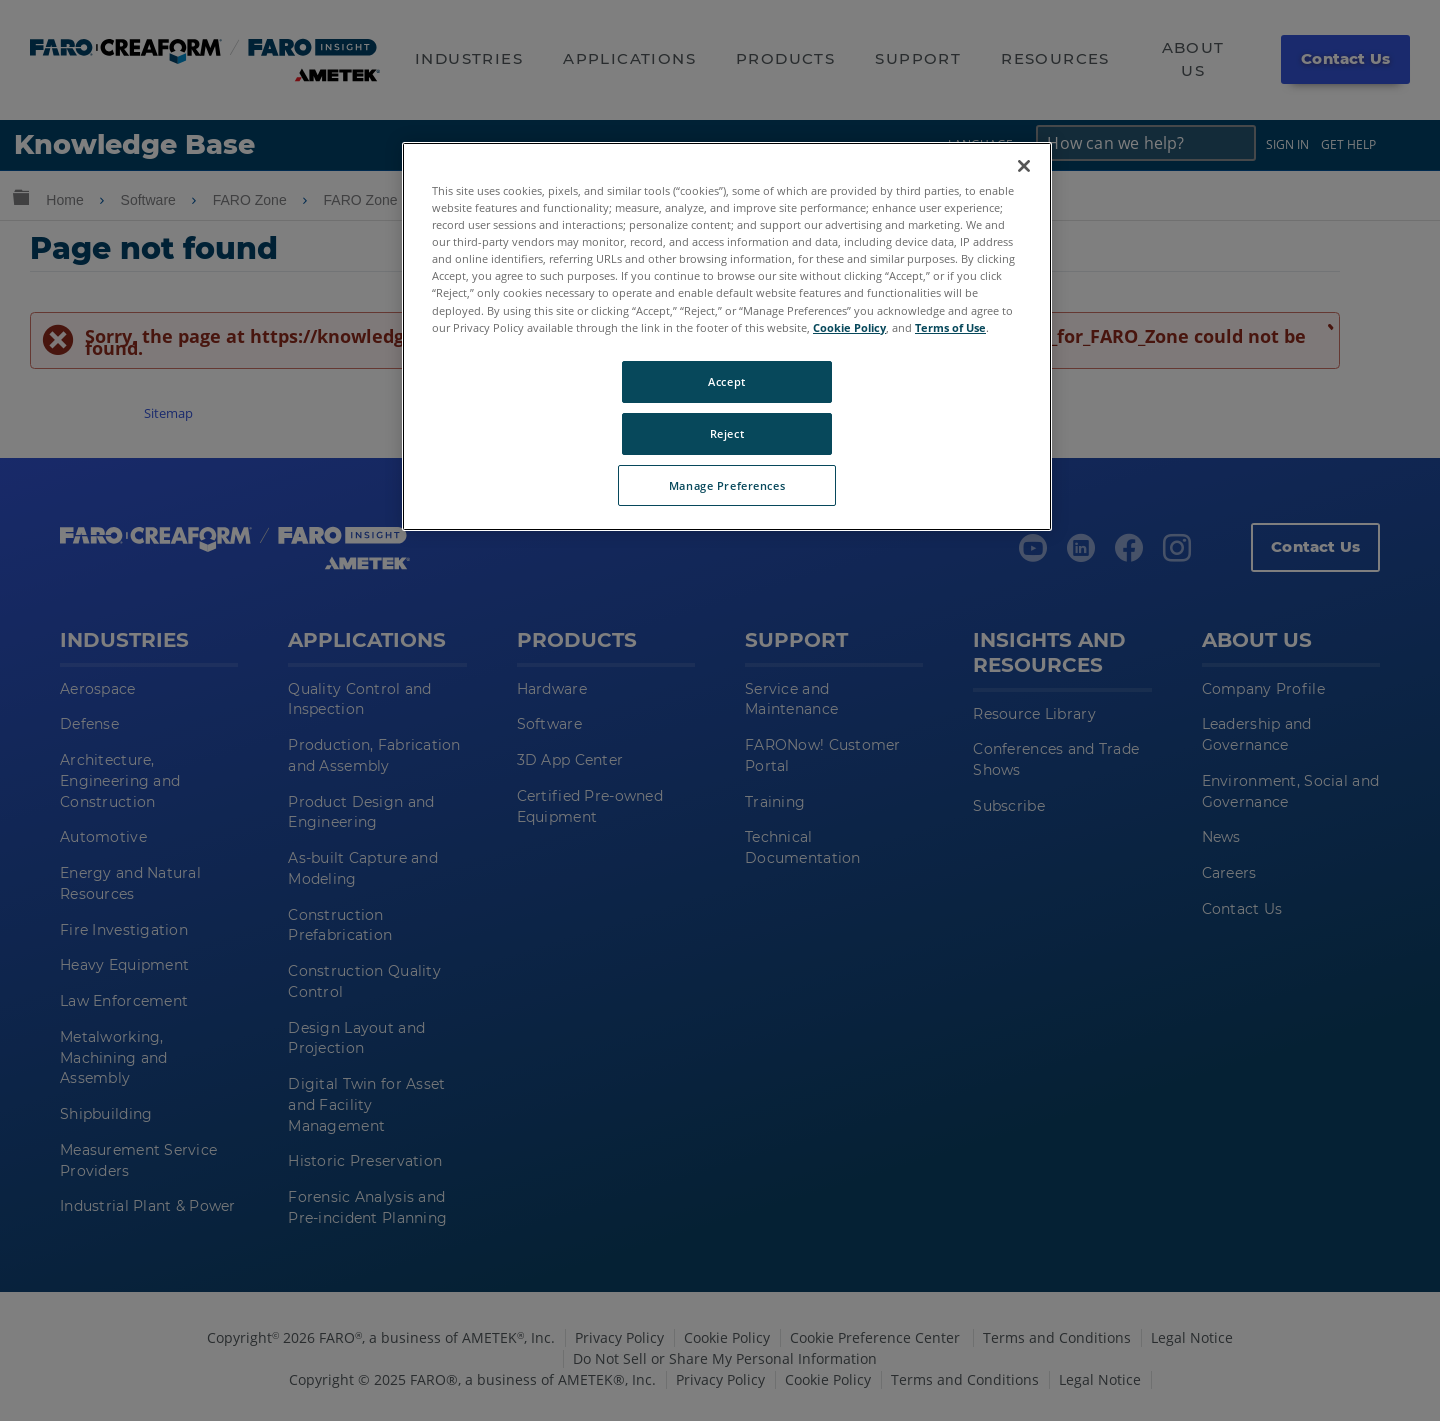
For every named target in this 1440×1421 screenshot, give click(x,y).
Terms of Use (950, 327)
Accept (726, 381)
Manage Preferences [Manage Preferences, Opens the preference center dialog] (727, 485)
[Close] (1024, 166)
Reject (727, 433)
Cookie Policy (849, 327)
